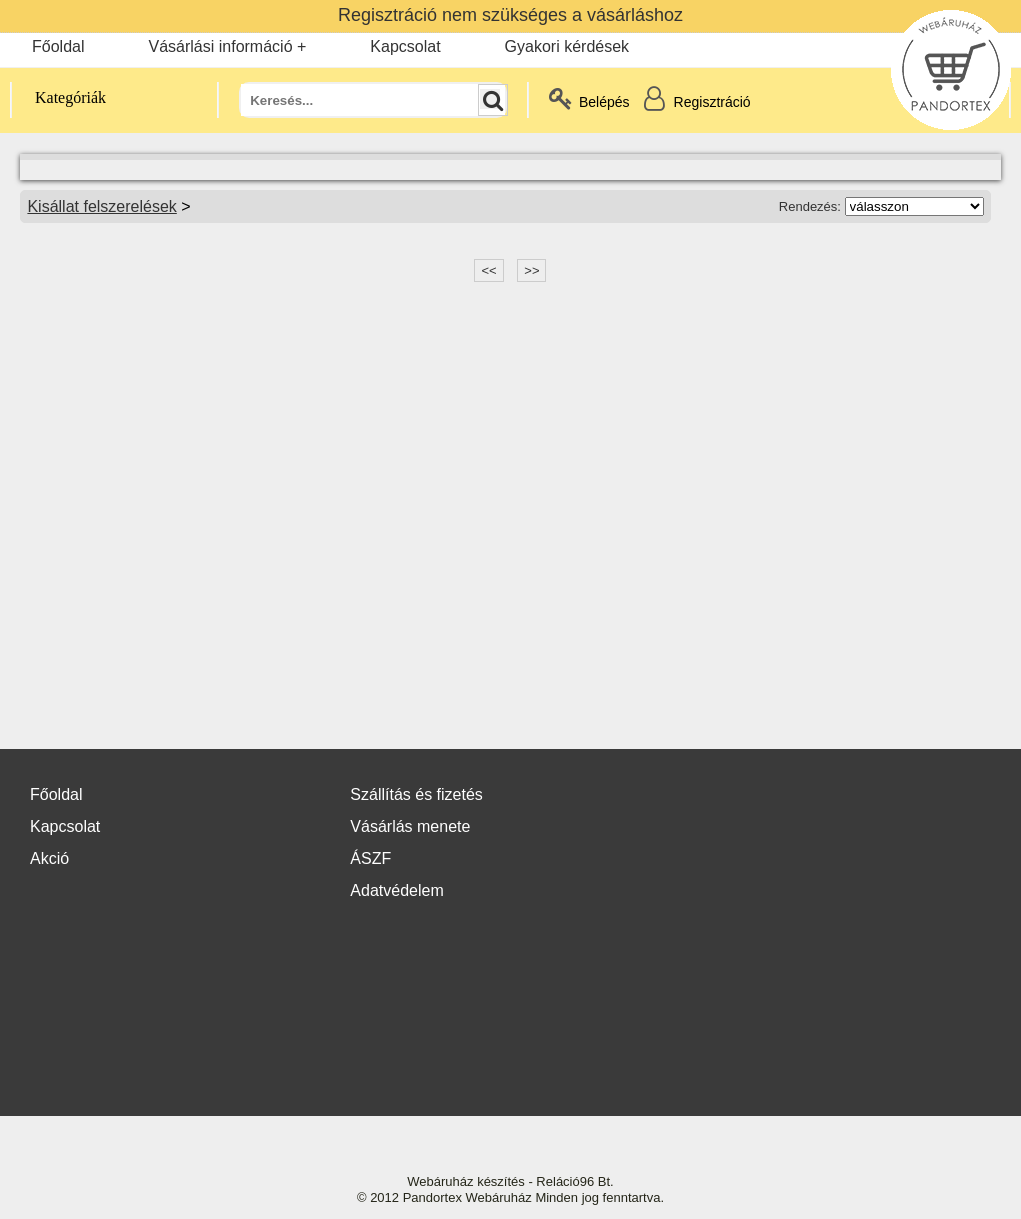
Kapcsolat (405, 46)
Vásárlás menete (410, 826)
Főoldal (58, 46)
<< (488, 270)
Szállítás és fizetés (416, 794)
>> (531, 270)
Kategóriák (59, 97)
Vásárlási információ (220, 46)
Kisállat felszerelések (101, 206)
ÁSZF (370, 858)
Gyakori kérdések (567, 46)
